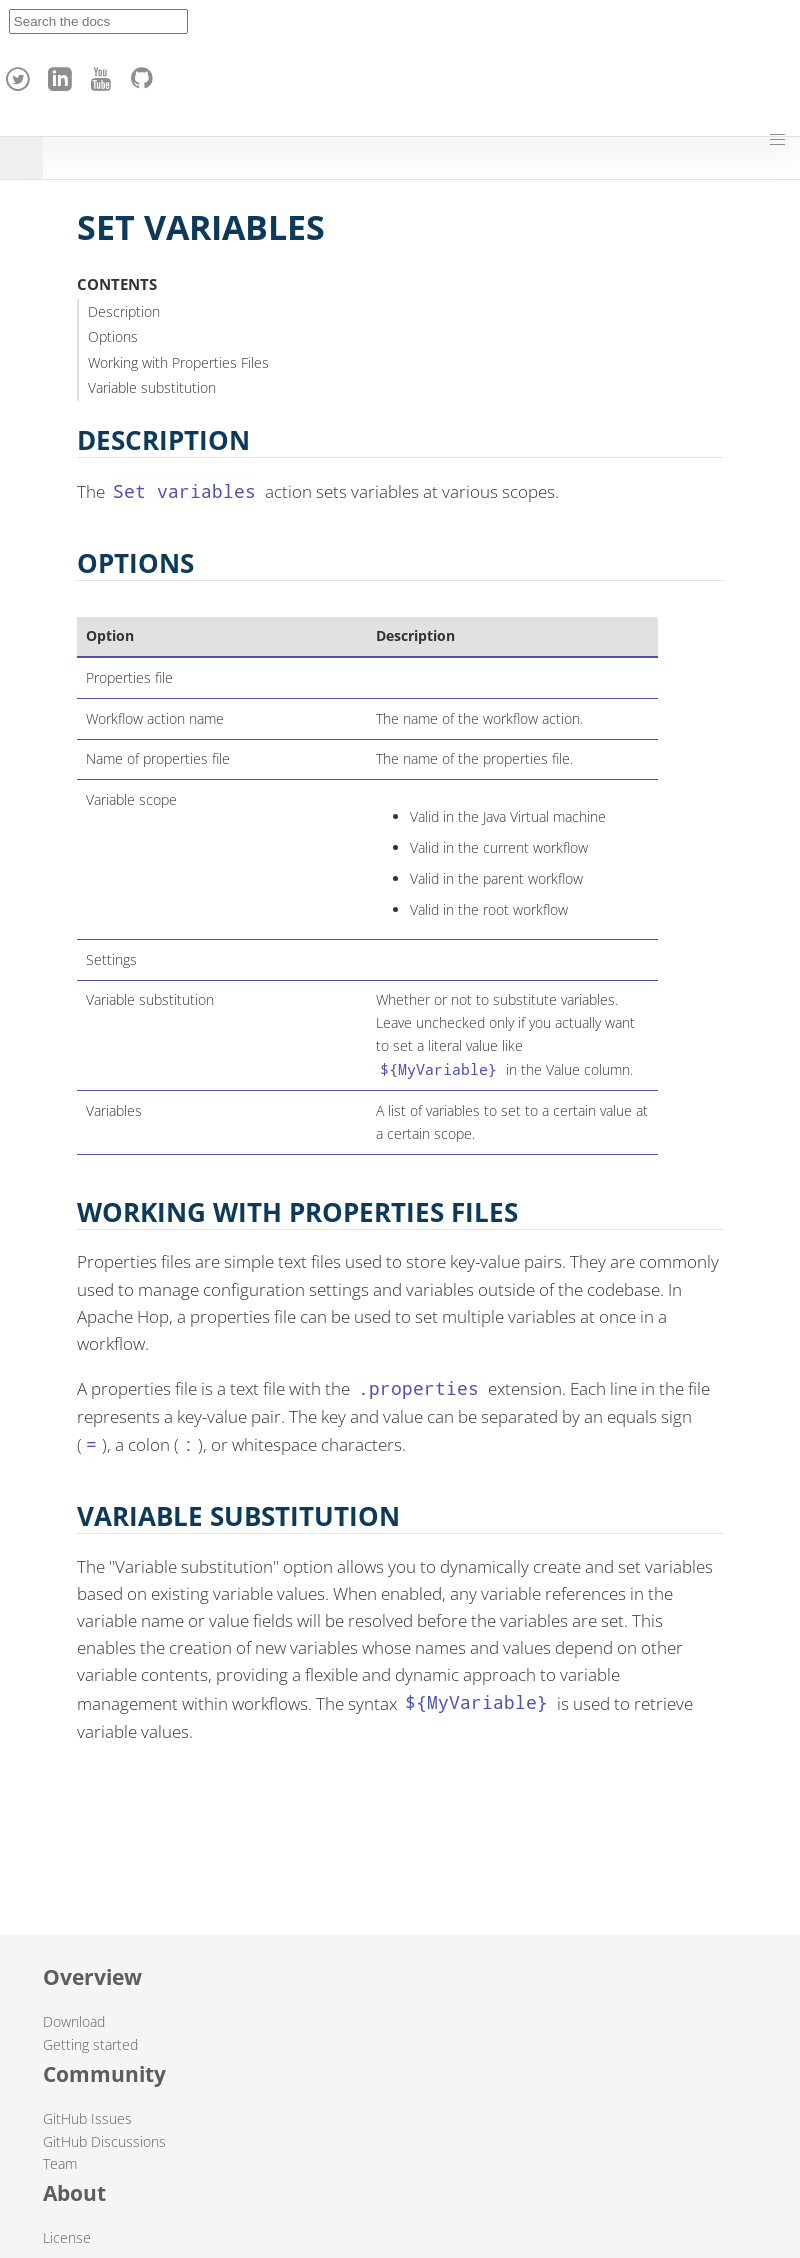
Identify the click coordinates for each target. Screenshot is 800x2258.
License (67, 2237)
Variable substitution (152, 387)
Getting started (90, 2044)
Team (60, 2163)
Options (113, 336)
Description (124, 311)
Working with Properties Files (178, 362)
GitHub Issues (87, 2118)
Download (74, 2021)
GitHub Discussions (104, 2141)
